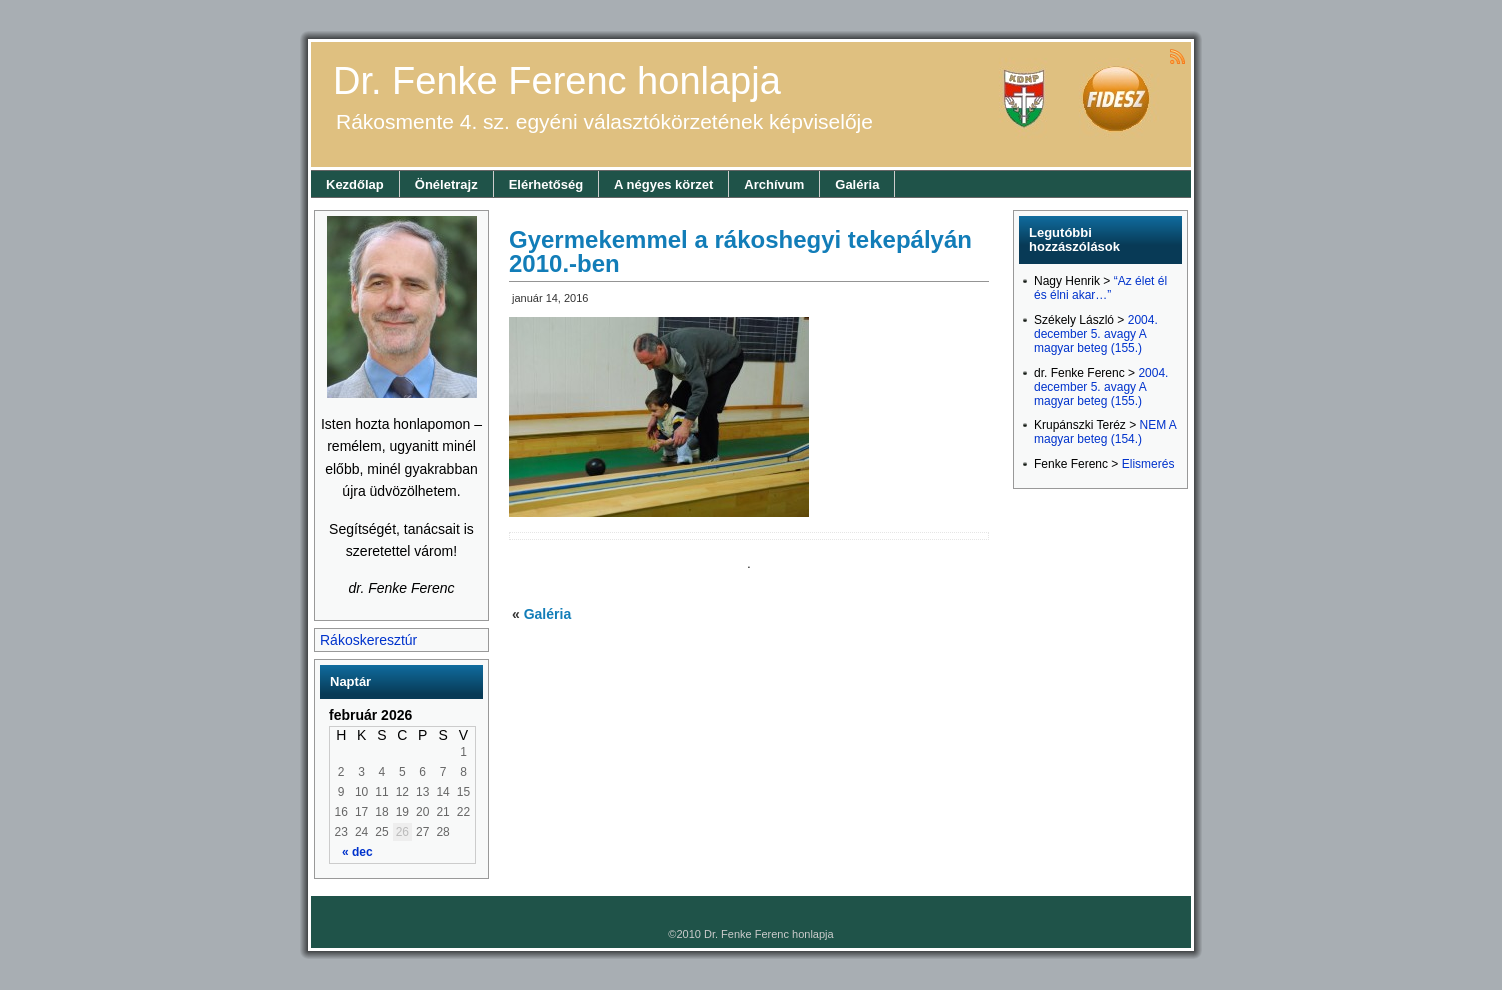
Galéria (857, 184)
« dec (357, 852)
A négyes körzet (663, 184)
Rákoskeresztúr (368, 640)
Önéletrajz (446, 184)
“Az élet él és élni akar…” (1100, 288)
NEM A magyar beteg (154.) (1105, 432)
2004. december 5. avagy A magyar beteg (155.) (1096, 334)
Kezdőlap (355, 184)
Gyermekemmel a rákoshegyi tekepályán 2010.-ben (740, 251)
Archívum (774, 184)
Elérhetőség (546, 184)
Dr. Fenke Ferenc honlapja (557, 81)
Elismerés (1148, 464)
